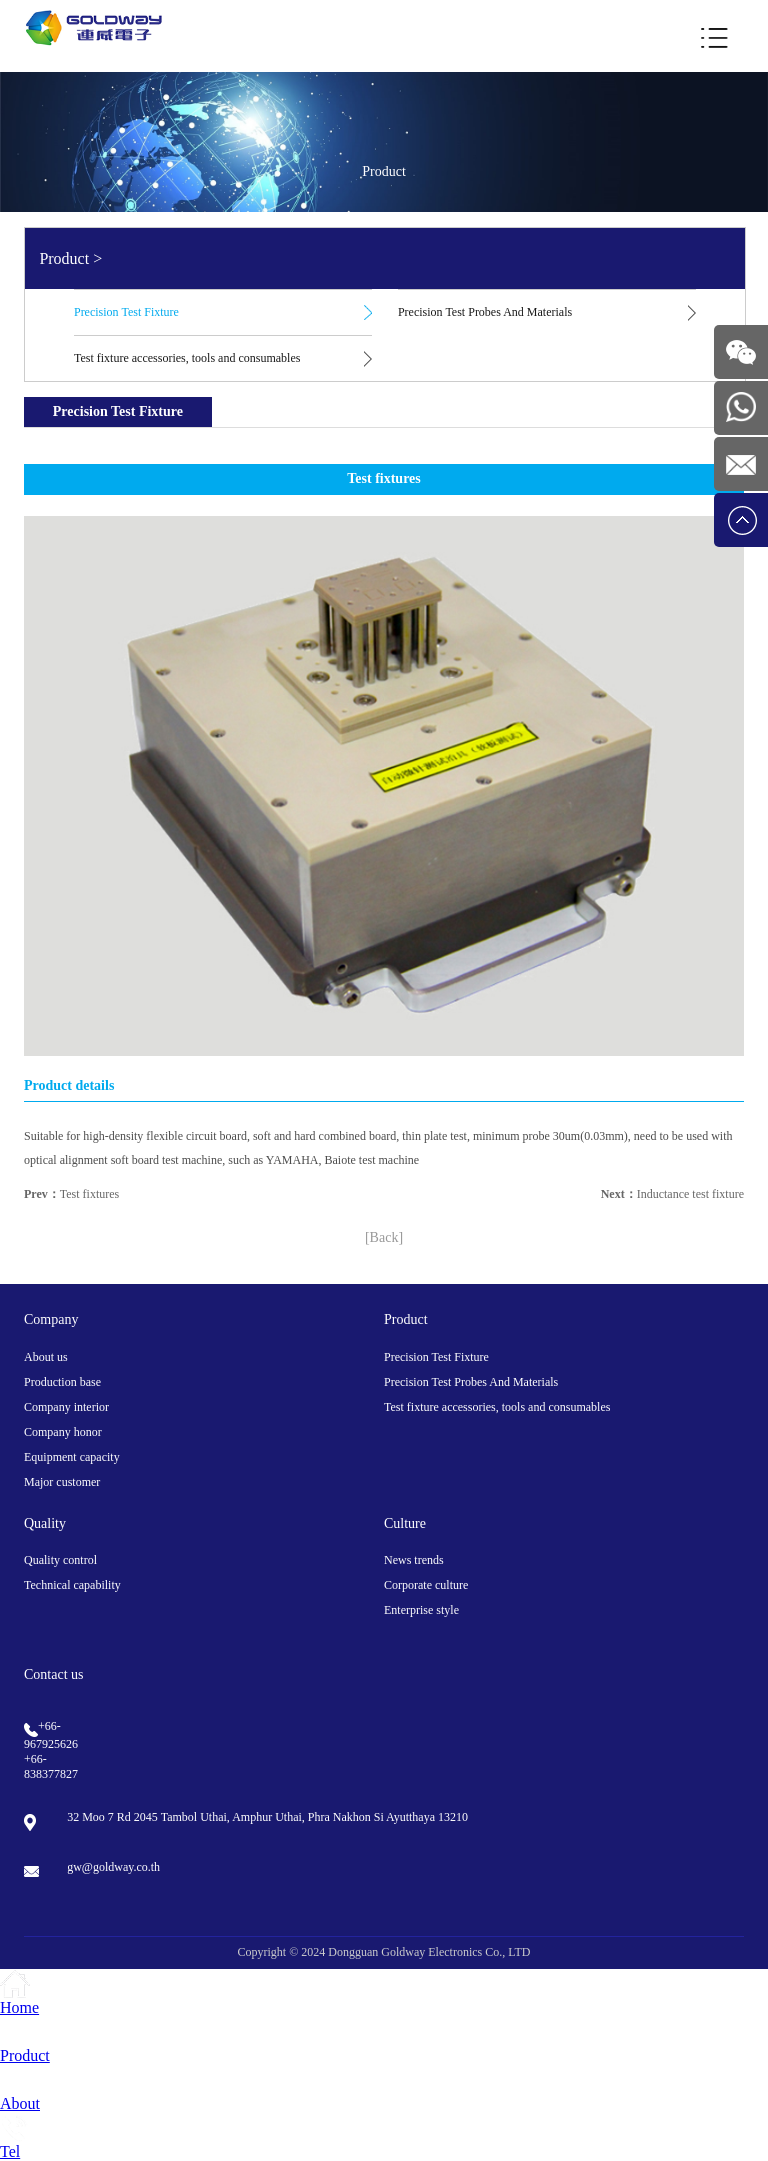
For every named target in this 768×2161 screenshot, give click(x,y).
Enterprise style (421, 1610)
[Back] (384, 1237)
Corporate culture (426, 1585)
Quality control (60, 1560)
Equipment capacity (72, 1457)
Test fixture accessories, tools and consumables (187, 358)
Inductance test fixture (690, 1194)
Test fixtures (89, 1194)
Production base (62, 1382)
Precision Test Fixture (126, 312)
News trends (414, 1560)
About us (46, 1357)
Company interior (66, 1407)
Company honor (63, 1432)
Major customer (62, 1482)
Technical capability (72, 1585)
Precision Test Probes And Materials (485, 312)
